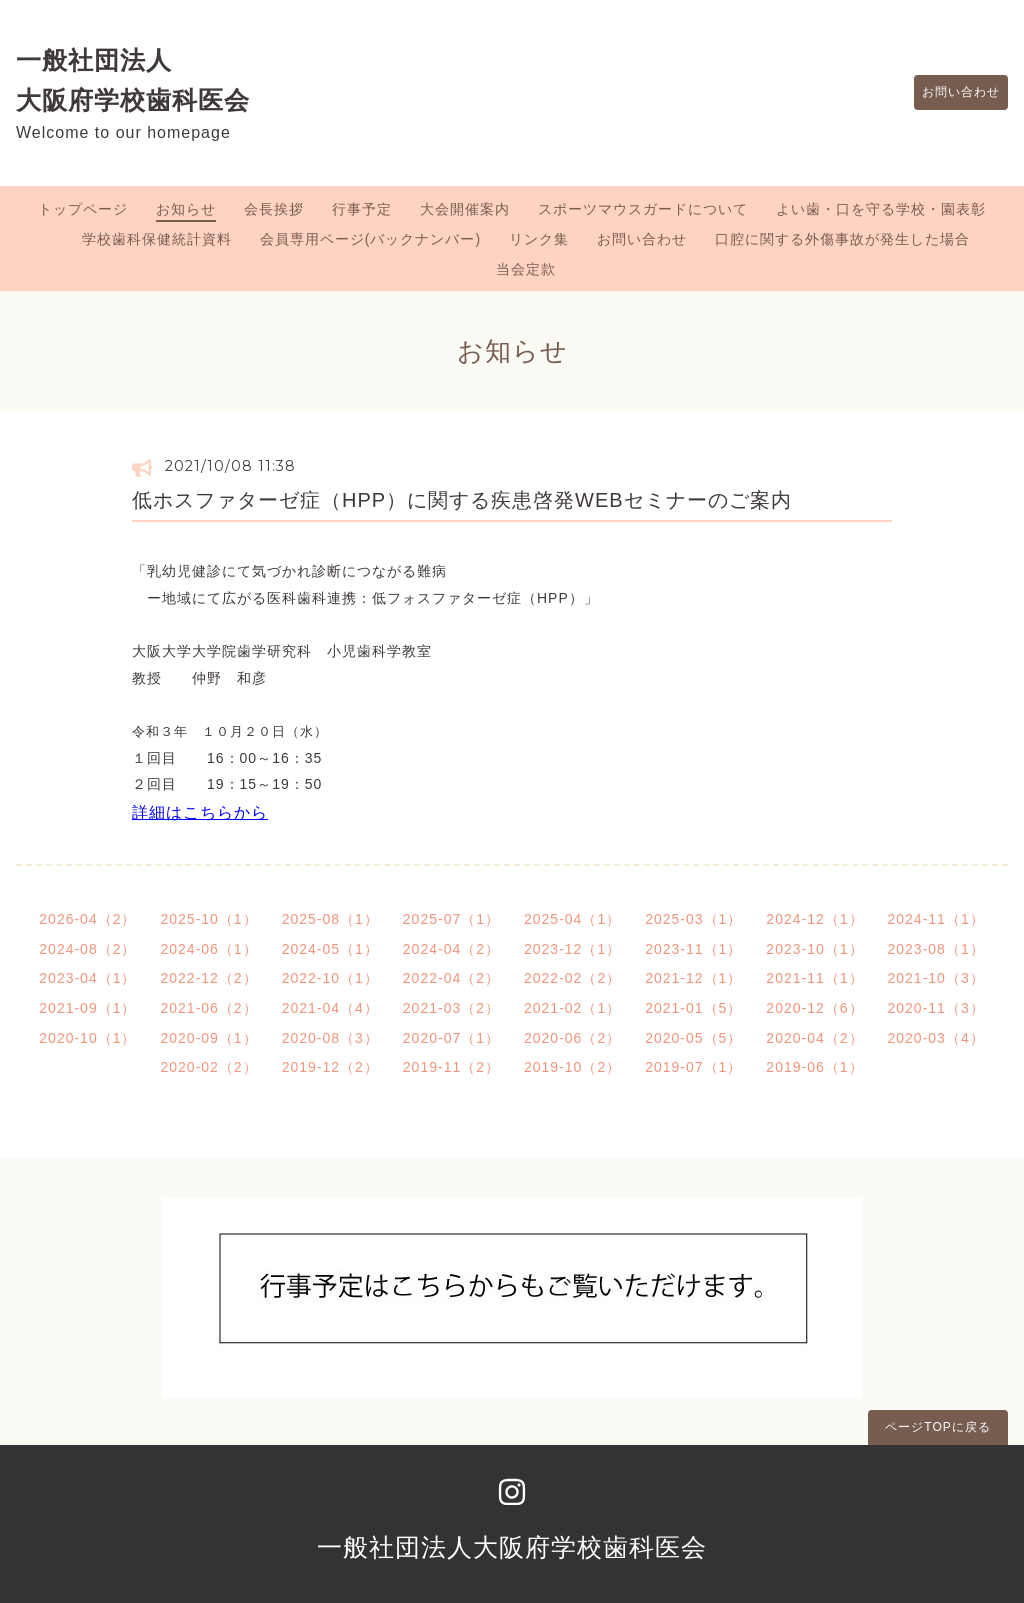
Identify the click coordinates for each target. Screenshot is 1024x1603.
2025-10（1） (208, 919)
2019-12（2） (330, 1067)
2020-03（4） (936, 1038)
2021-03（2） (451, 1008)
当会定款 (526, 269)
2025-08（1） (330, 919)
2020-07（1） (451, 1038)
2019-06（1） (814, 1067)
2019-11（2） (451, 1067)
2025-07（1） (451, 919)
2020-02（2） (208, 1067)
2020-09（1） (208, 1038)
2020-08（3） (330, 1038)
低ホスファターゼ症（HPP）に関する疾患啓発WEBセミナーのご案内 (462, 500)
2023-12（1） (572, 949)
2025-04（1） (572, 919)
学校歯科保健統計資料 (157, 239)
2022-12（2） (208, 978)
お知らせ (186, 209)
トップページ (83, 209)
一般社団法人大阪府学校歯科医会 (512, 1547)
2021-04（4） (330, 1008)
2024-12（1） (814, 919)
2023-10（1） (814, 949)
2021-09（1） (87, 1008)
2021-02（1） (572, 1008)
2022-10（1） (330, 978)
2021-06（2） (208, 1008)
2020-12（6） (814, 1008)
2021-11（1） (814, 978)
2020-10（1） (87, 1038)
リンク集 (539, 239)
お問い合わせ (951, 93)
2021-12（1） (693, 978)
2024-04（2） (451, 949)
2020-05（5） (693, 1038)
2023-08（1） (936, 949)
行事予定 (362, 209)
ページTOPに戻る (937, 1427)
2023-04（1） (87, 978)
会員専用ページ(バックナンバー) (370, 239)
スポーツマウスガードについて (643, 209)
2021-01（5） (693, 1008)
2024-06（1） (208, 949)
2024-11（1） (936, 919)
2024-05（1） (330, 949)
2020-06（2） (572, 1038)
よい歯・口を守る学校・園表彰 (881, 209)
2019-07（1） (693, 1067)
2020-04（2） (814, 1038)
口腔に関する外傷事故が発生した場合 (842, 239)
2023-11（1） (693, 949)
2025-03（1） (693, 919)
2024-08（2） (87, 949)
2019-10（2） (572, 1067)
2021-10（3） (936, 978)
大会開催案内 (465, 209)
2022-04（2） (451, 978)
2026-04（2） (87, 919)
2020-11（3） (936, 1008)
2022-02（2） (572, 978)
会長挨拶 (274, 209)
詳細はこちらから (200, 812)
